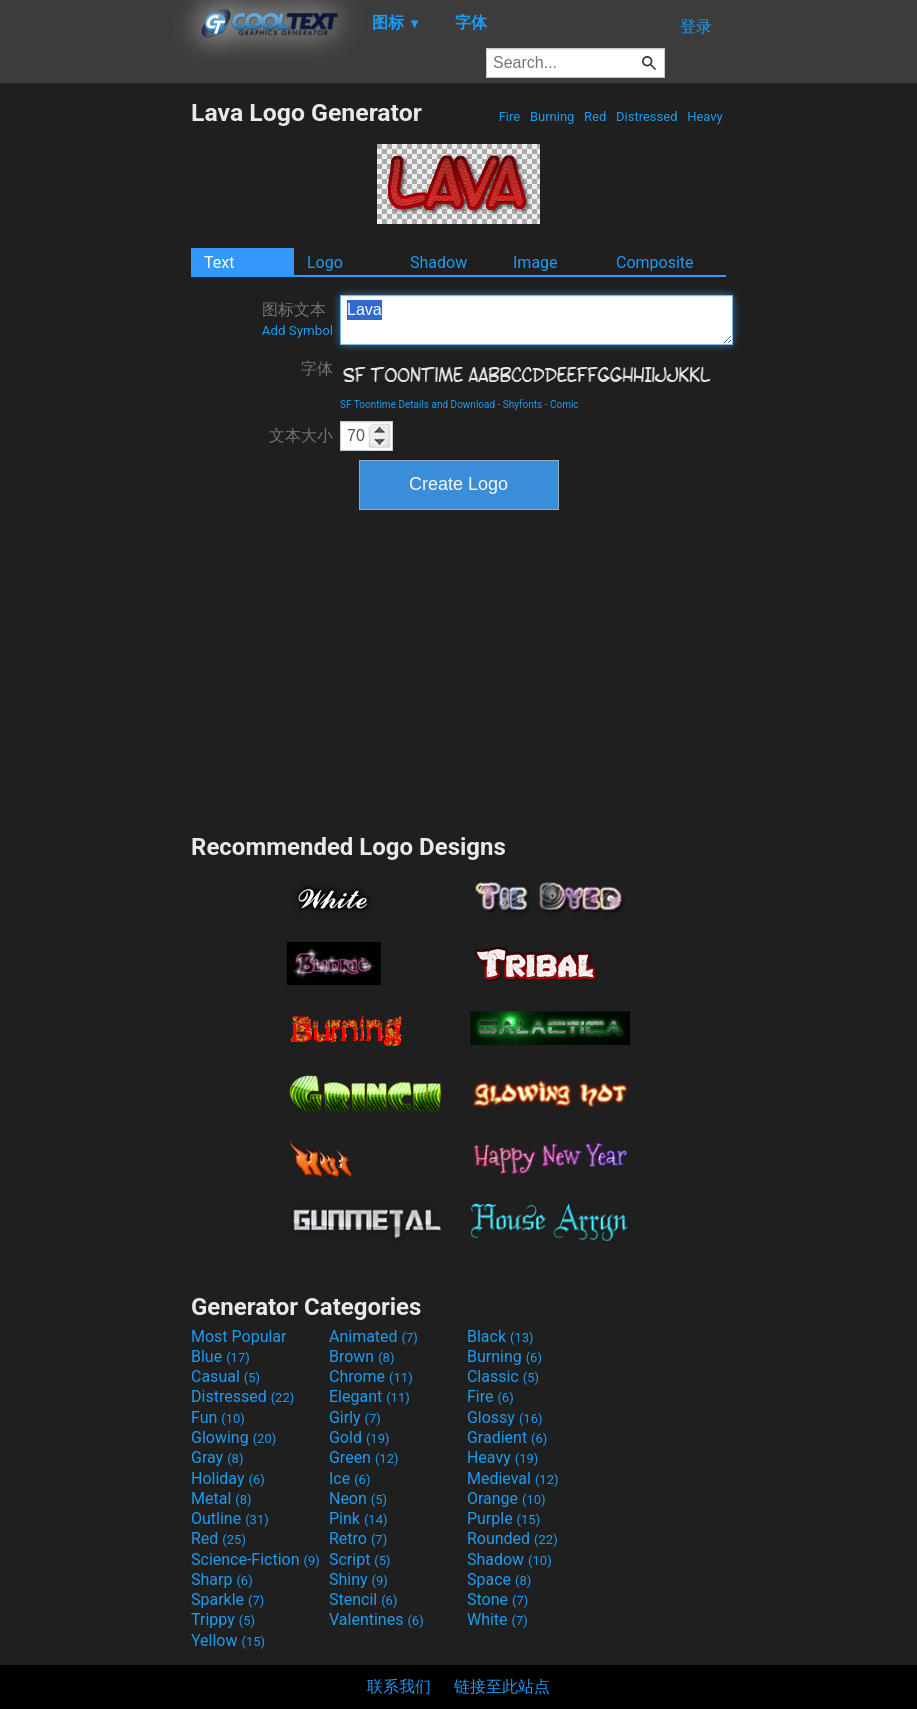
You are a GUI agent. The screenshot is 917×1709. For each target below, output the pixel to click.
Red (595, 116)
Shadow (438, 262)
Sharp (222, 1579)
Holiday (228, 1478)
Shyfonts (522, 404)
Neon (358, 1498)
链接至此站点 (502, 1686)
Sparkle (227, 1599)
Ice (349, 1478)
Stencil (363, 1599)
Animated (373, 1336)
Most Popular (239, 1336)
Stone (497, 1599)
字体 (317, 368)
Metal (221, 1498)
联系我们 (399, 1686)
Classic (503, 1376)
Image (535, 262)
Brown (361, 1356)
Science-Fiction (255, 1559)
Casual (225, 1376)
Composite (655, 262)
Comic (564, 404)
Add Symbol (297, 330)
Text (219, 262)
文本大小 (301, 435)
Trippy (223, 1619)
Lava (536, 320)
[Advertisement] (95, 398)
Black (500, 1336)
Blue (220, 1356)
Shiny (358, 1579)
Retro (358, 1538)
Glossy (505, 1417)
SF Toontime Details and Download (417, 404)
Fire (509, 116)
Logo (325, 262)
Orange (506, 1498)
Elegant (369, 1396)
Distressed (647, 116)
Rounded (512, 1538)
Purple (503, 1518)
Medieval (513, 1478)
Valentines (376, 1619)
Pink (358, 1518)
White (497, 1619)
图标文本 (297, 319)
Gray (217, 1457)
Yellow (228, 1640)
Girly (355, 1417)
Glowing (233, 1437)
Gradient (507, 1437)
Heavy (705, 116)
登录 (696, 26)
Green (364, 1457)
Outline (230, 1518)
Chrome (371, 1376)
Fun (218, 1417)
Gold (359, 1437)
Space (499, 1579)
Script (360, 1559)
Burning (552, 116)
